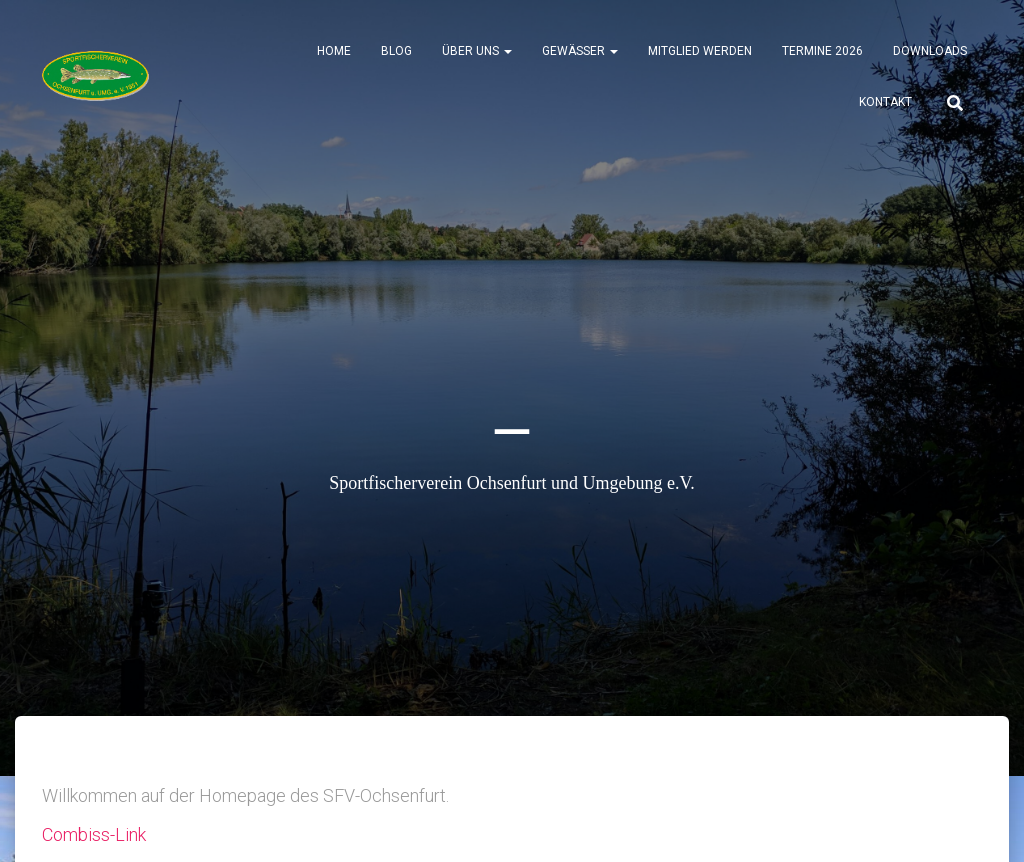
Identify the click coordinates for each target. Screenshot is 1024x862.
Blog (396, 51)
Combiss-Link (94, 834)
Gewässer (580, 51)
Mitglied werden (700, 51)
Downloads (930, 51)
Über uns (477, 51)
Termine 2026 (822, 51)
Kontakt (885, 102)
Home (334, 51)
